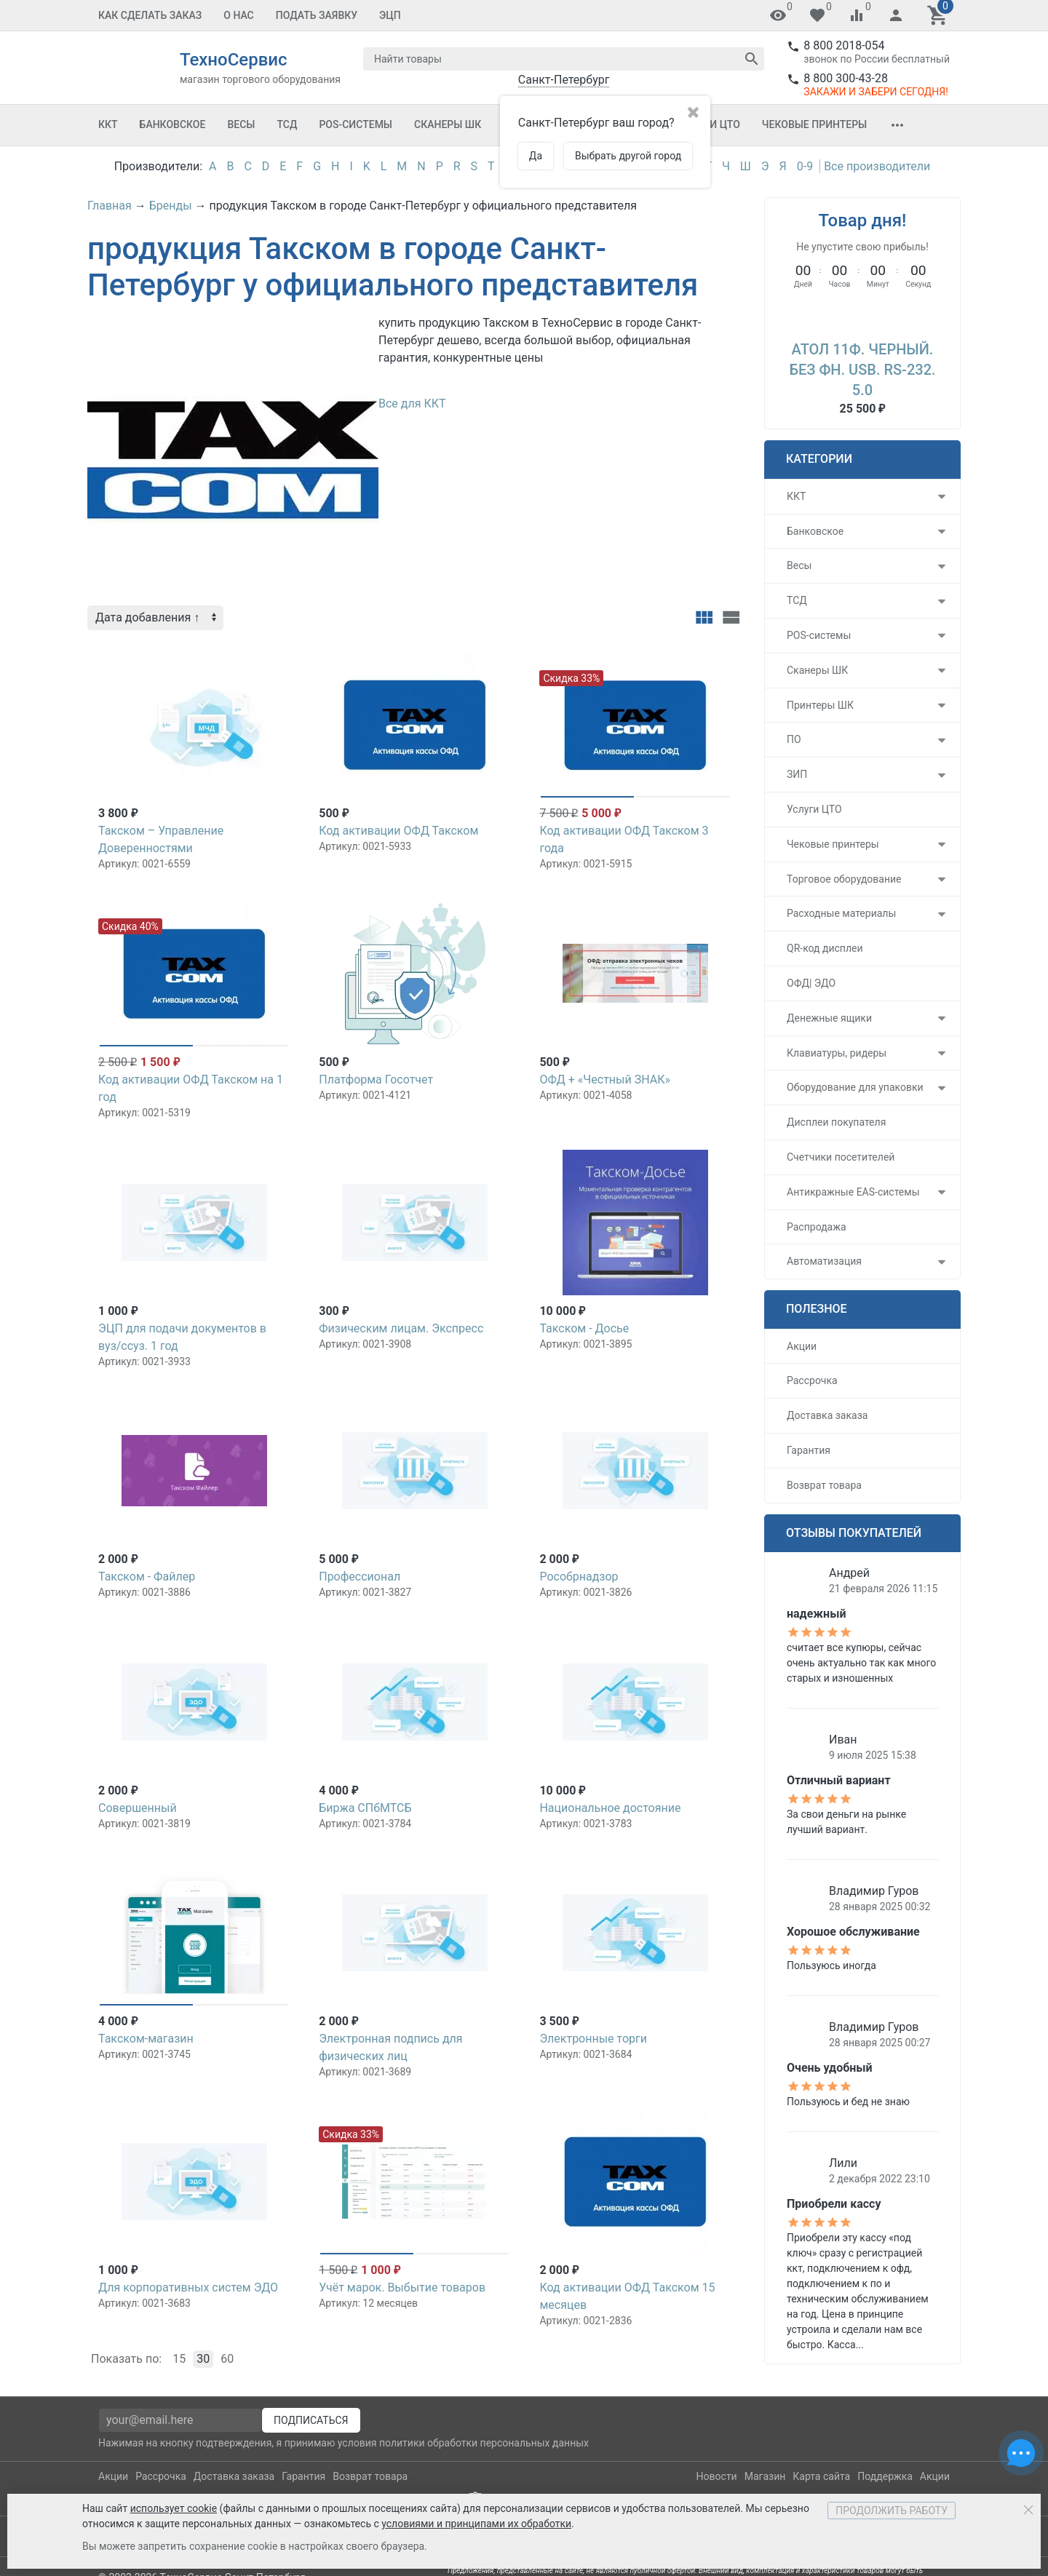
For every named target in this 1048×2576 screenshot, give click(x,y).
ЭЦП (390, 15)
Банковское (173, 124)
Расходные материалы (841, 913)
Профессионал (359, 1576)
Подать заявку (316, 15)
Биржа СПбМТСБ (365, 1808)
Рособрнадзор (578, 1576)
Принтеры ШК (820, 705)
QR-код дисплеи (825, 948)
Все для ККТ (412, 403)
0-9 (805, 166)
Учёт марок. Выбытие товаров (402, 2287)
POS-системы (355, 124)
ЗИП (797, 774)
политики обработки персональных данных (484, 2443)
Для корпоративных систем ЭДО (188, 2287)
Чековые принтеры (814, 124)
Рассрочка (812, 1380)
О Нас (238, 15)
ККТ (108, 124)
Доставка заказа (827, 1415)
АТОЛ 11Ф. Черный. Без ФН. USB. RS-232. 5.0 (862, 370)
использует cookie (173, 2508)
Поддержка (885, 2476)
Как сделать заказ (150, 15)
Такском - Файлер (146, 1576)
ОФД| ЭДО (811, 983)
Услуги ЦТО (814, 809)
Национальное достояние (609, 1808)
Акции (802, 1346)
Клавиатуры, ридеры (836, 1053)
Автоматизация (824, 1261)
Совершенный (137, 1808)
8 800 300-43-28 (845, 78)
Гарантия (808, 1450)
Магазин (765, 2476)
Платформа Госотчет (376, 1079)
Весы (241, 124)
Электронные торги (593, 2039)
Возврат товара (824, 1485)
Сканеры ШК (447, 124)
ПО (794, 739)
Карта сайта (821, 2476)
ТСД (287, 124)
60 (227, 2359)
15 (179, 2359)
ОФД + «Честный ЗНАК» (604, 1079)
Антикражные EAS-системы (853, 1192)
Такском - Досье (584, 1328)
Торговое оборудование (844, 879)
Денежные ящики (829, 1018)
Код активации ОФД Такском (398, 831)
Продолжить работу (891, 2510)
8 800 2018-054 (843, 45)
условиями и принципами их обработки (476, 2523)
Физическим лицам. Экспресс (401, 1328)
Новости (716, 2476)
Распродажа (816, 1227)
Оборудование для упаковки (855, 1087)
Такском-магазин (146, 2039)
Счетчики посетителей (840, 1157)
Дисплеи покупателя (836, 1122)
